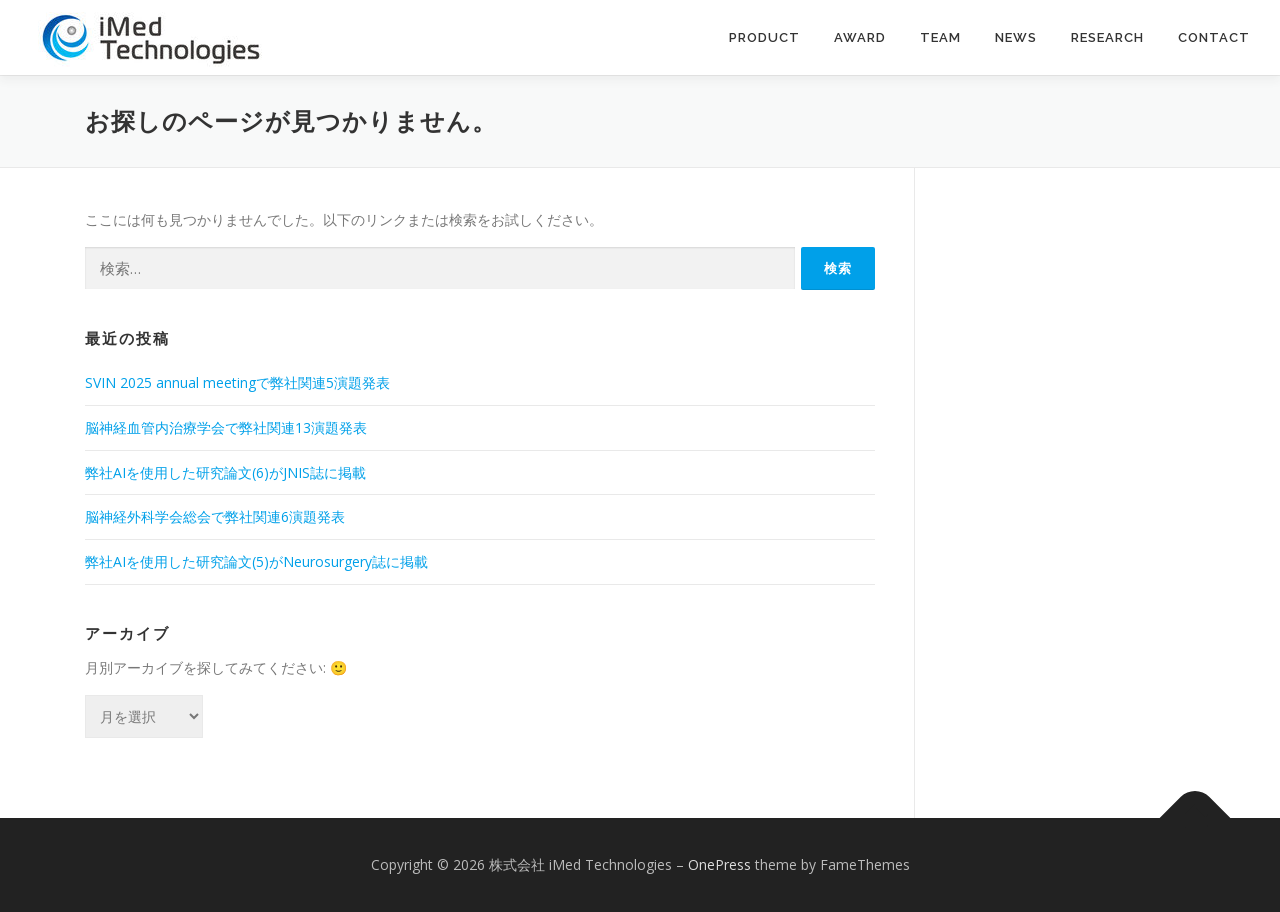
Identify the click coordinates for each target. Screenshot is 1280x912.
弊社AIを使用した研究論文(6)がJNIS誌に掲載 (225, 472)
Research (1107, 37)
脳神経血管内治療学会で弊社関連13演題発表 (226, 427)
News (1016, 37)
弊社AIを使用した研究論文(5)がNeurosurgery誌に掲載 (256, 561)
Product (764, 37)
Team (940, 37)
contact (1214, 37)
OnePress (719, 864)
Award (860, 37)
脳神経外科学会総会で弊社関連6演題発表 (215, 516)
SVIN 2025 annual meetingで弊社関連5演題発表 (237, 382)
